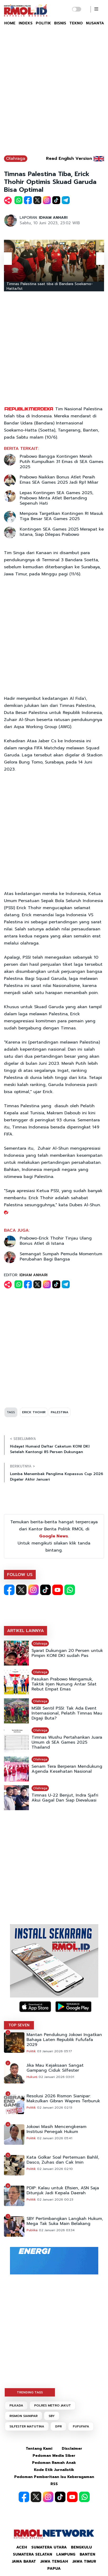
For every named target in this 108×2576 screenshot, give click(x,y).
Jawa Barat (24, 2561)
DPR (58, 2426)
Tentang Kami (39, 2448)
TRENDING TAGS (30, 2392)
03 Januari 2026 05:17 (54, 2051)
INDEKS (26, 23)
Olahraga (15, 158)
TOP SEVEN (18, 2025)
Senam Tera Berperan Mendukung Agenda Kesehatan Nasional (67, 1769)
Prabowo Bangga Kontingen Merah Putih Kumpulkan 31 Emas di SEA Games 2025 (61, 462)
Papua (54, 2568)
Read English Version (69, 158)
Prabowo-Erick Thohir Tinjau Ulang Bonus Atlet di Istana (56, 1241)
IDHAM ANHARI (53, 217)
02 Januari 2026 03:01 (56, 2077)
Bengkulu (81, 2547)
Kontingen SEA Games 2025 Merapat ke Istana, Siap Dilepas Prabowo (62, 532)
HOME (10, 23)
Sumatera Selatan (32, 2554)
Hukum (32, 2077)
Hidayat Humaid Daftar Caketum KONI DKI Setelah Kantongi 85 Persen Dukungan (50, 1449)
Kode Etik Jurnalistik (54, 2470)
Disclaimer (72, 2448)
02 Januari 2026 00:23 (55, 2199)
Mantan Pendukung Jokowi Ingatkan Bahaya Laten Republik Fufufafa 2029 (64, 2039)
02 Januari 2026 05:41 (54, 2138)
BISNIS (60, 23)
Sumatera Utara (49, 2547)
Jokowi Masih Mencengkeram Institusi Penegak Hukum (56, 2129)
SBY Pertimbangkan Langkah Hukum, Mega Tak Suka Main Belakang (65, 2221)
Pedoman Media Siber (54, 2455)
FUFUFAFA (81, 2426)
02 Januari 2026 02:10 (55, 2168)
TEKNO (76, 23)
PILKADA (16, 2405)
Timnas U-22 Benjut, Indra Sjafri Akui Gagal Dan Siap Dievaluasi (65, 1798)
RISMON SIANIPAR (23, 2416)
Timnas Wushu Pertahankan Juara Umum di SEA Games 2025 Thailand (67, 1742)
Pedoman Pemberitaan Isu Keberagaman (54, 2477)
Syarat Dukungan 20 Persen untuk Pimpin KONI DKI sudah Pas (67, 1653)
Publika (32, 2230)
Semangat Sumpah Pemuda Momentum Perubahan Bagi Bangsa (61, 1256)
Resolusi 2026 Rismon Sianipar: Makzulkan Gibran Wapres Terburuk (63, 2099)
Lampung (65, 2554)
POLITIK (43, 23)
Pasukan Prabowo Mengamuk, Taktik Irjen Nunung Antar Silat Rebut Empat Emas (64, 1684)
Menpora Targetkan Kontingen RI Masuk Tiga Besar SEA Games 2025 (61, 516)
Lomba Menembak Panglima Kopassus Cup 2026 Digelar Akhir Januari (56, 1476)
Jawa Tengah (54, 2561)
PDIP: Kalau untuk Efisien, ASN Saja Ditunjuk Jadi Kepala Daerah (63, 2191)
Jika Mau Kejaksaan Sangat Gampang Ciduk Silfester (55, 2068)
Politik (31, 2051)
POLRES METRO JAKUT (52, 2405)
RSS (54, 2484)
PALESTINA (59, 1412)
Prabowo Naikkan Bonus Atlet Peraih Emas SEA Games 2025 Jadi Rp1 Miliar (59, 479)
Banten (87, 2554)
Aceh (21, 2547)
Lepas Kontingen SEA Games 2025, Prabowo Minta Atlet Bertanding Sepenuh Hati (56, 498)
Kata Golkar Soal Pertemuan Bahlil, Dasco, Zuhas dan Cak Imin (63, 2160)
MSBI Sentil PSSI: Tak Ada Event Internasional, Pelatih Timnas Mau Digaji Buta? (67, 1713)
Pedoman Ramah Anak (54, 2462)
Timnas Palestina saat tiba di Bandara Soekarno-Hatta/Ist (50, 286)
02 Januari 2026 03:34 (57, 2230)
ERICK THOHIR (33, 1412)
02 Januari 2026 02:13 (54, 2107)
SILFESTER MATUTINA (26, 2426)
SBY (52, 2416)
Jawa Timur (84, 2561)
